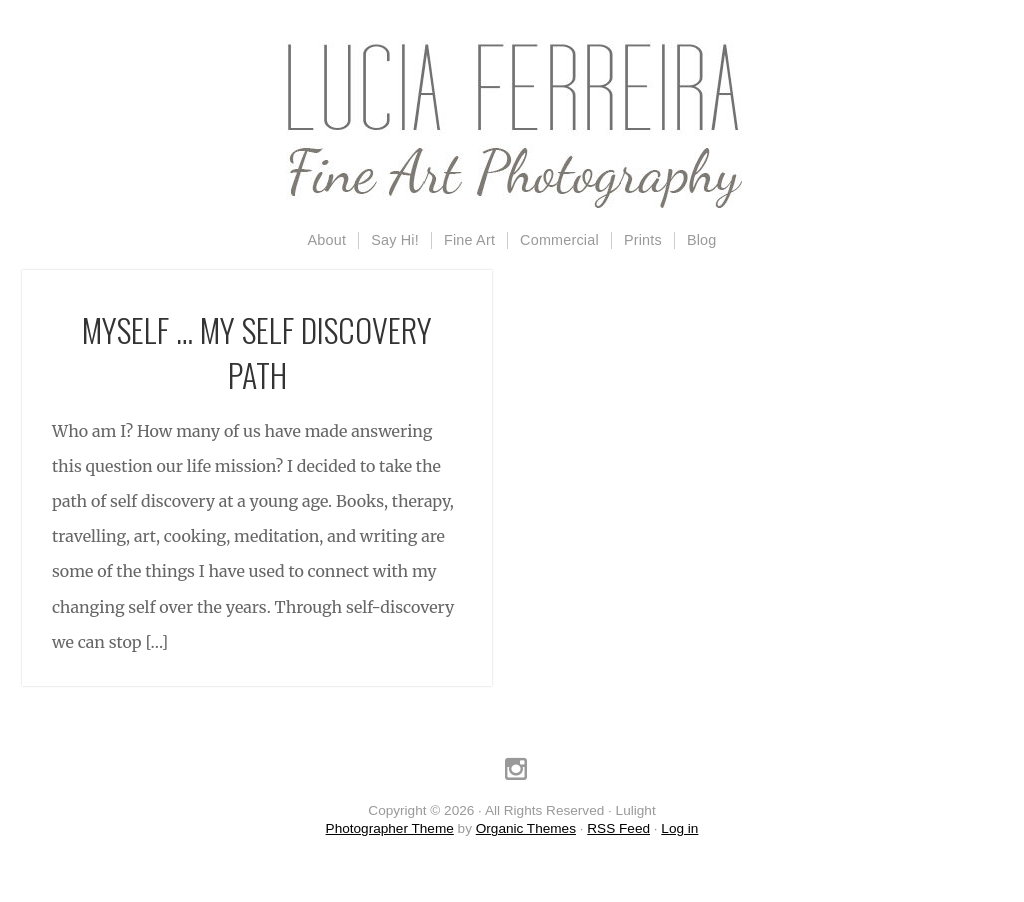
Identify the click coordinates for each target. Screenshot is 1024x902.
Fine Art (469, 240)
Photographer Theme (390, 828)
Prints (643, 240)
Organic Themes (526, 828)
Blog (702, 240)
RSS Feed (618, 828)
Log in (679, 828)
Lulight (512, 125)
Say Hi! (395, 240)
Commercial (559, 240)
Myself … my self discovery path (257, 352)
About (327, 240)
